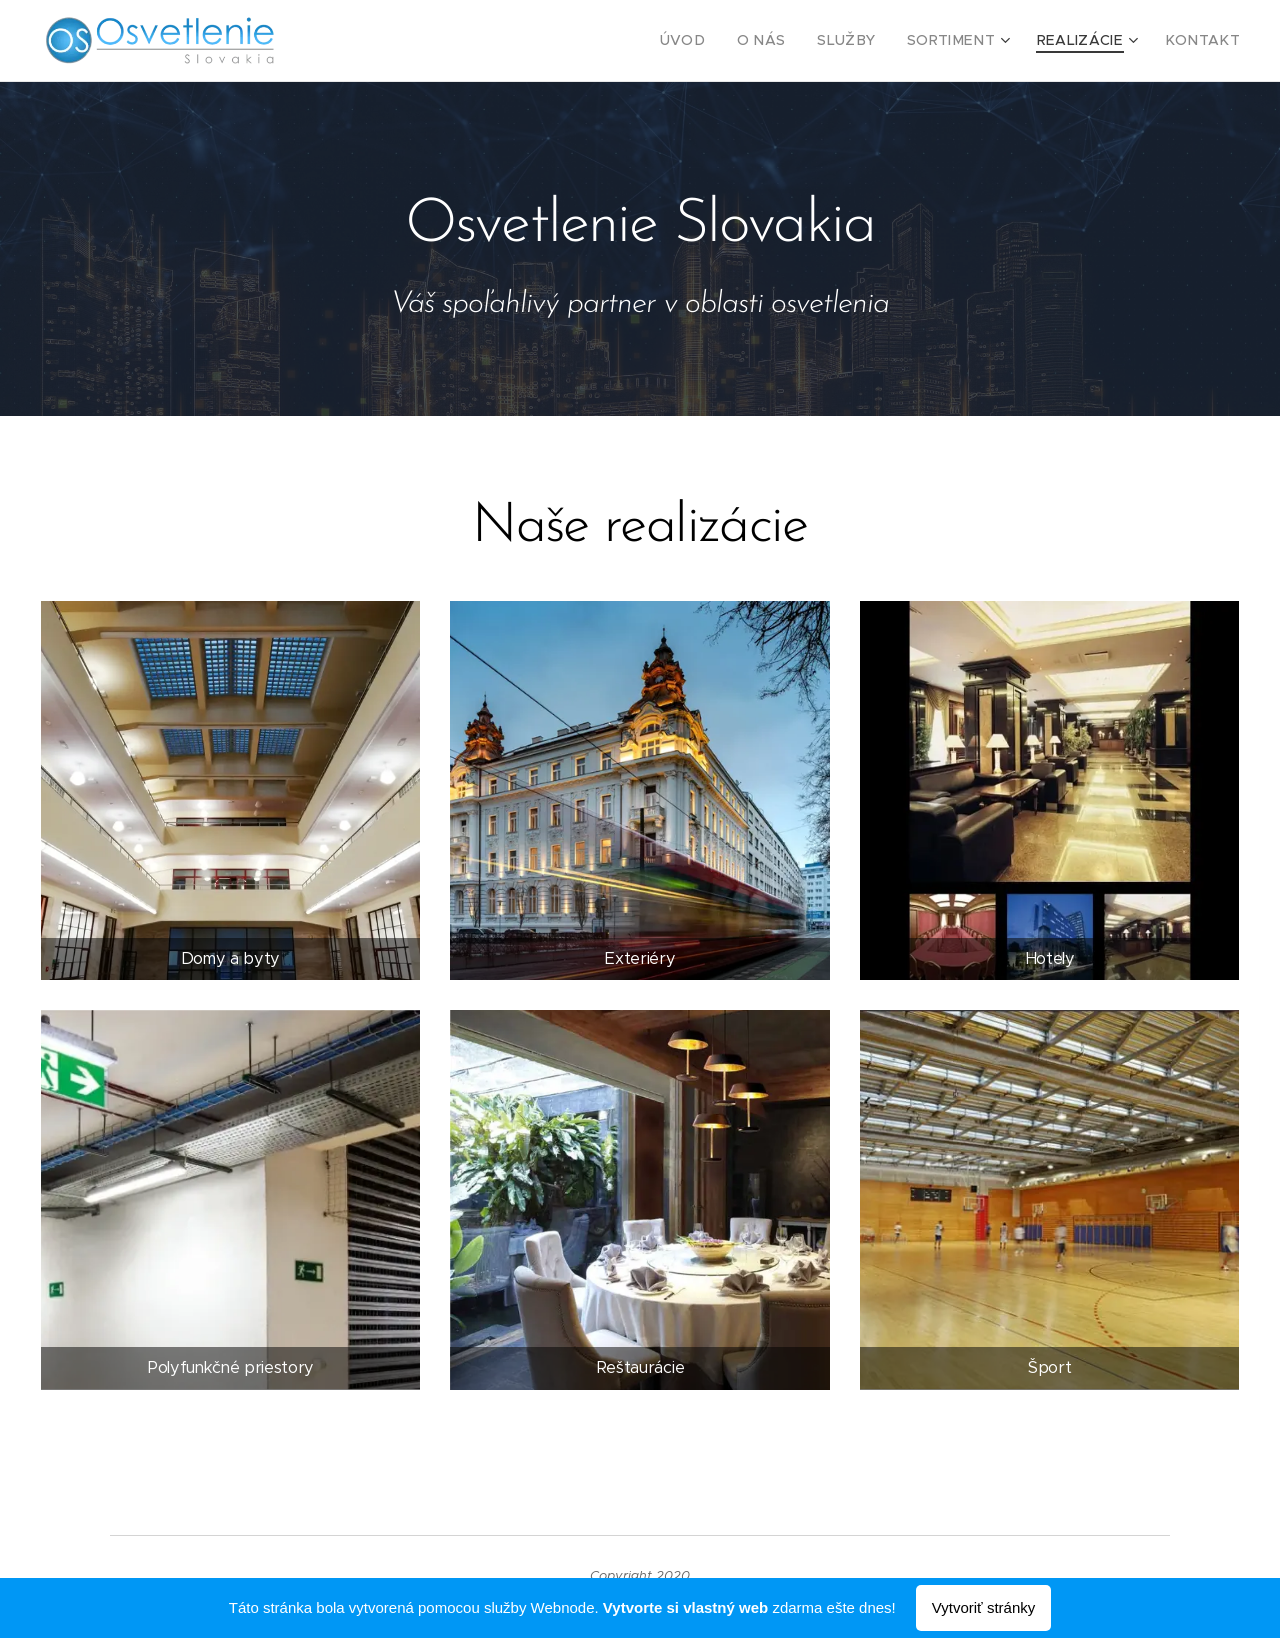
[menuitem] (724, 41)
